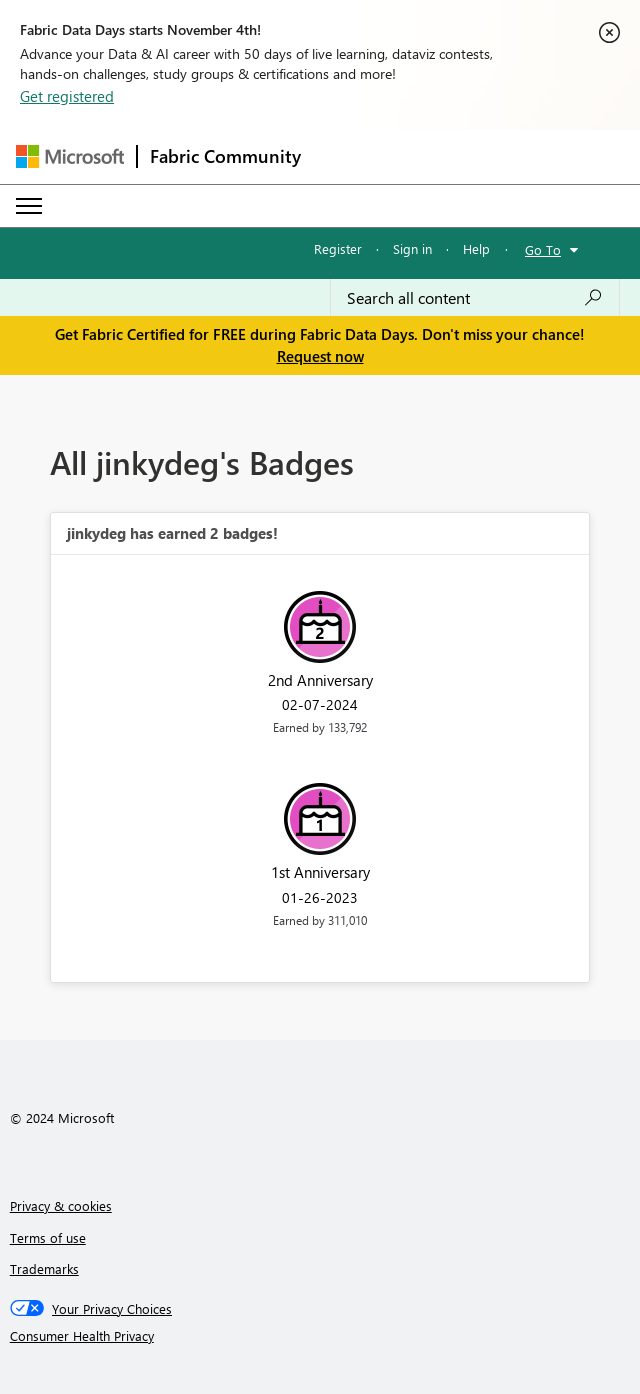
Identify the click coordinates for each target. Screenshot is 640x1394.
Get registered (67, 96)
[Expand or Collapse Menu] (29, 206)
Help (476, 248)
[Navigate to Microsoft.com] (70, 156)
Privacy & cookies (61, 1205)
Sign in (412, 248)
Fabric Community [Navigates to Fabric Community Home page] (225, 156)
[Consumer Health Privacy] (320, 1336)
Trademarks (44, 1268)
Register (338, 248)
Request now (320, 356)
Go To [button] (543, 249)
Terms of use (48, 1237)
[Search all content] (475, 298)
